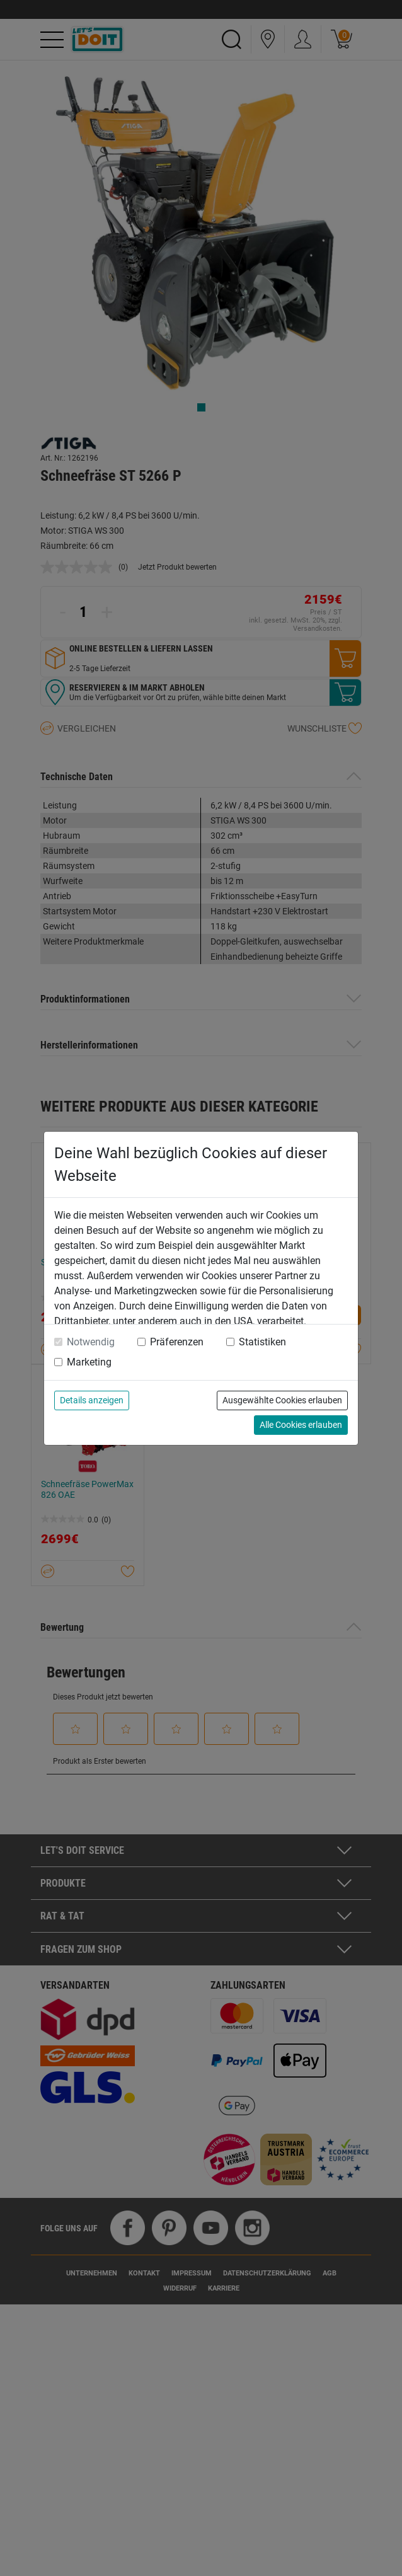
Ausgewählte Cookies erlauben (282, 1400)
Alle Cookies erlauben (301, 1425)
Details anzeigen (91, 1400)
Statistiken (262, 1342)
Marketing (89, 1362)
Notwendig (91, 1342)
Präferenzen (177, 1342)
